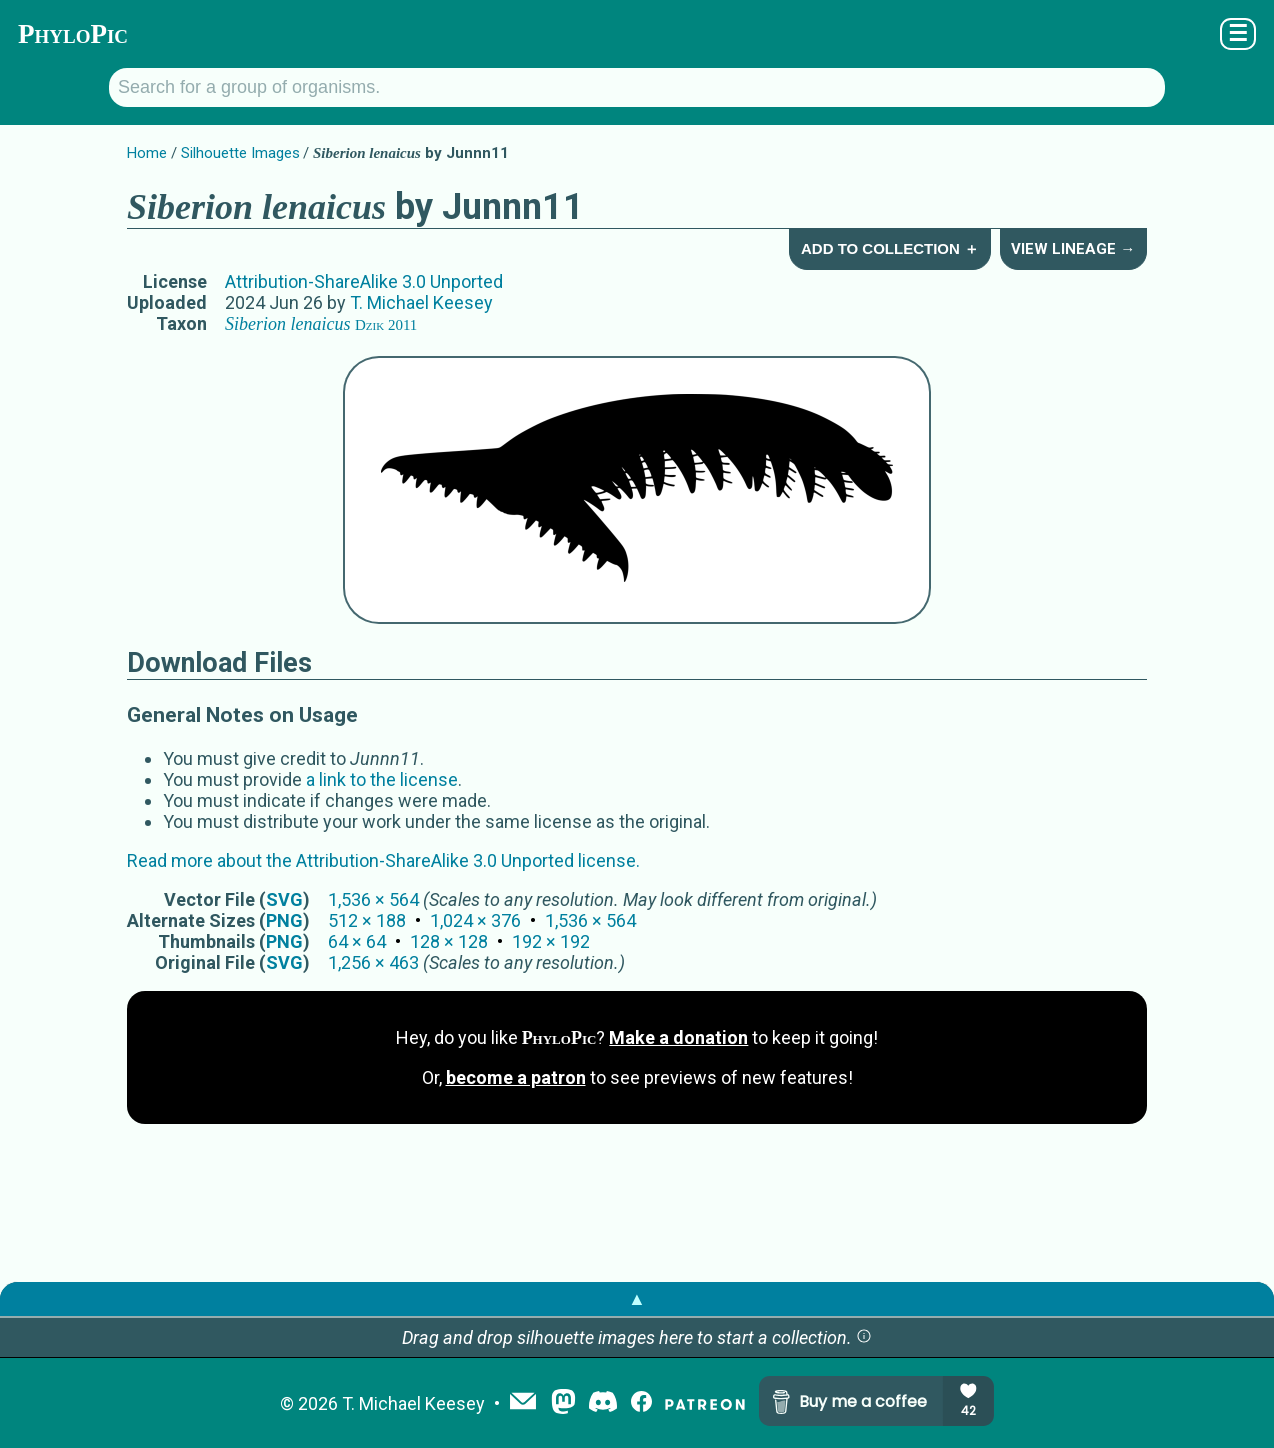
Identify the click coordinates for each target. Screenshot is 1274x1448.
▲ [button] (637, 1298)
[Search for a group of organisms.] (637, 87)
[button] (864, 1337)
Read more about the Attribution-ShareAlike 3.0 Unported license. (383, 860)
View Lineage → (1073, 249)
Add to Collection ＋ (890, 248)
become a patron (516, 1077)
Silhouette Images (240, 153)
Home (147, 153)
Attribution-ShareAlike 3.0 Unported (364, 281)
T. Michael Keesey (421, 302)
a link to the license (382, 779)
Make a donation (678, 1037)
